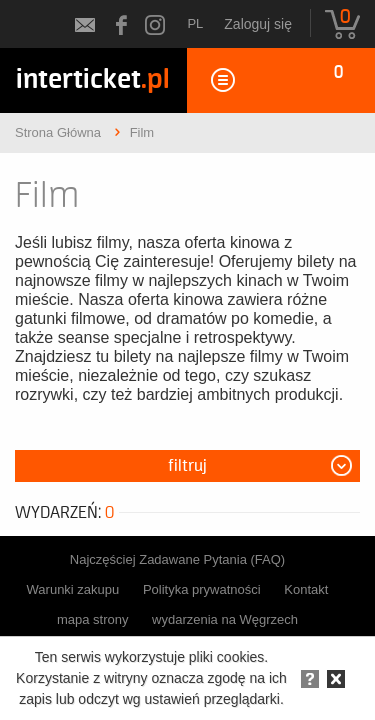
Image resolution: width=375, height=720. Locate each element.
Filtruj (187, 466)
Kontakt (306, 589)
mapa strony (93, 619)
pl (195, 23)
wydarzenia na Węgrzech (225, 619)
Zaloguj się (258, 24)
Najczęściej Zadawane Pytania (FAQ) (177, 559)
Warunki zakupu (73, 589)
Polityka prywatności (202, 589)
